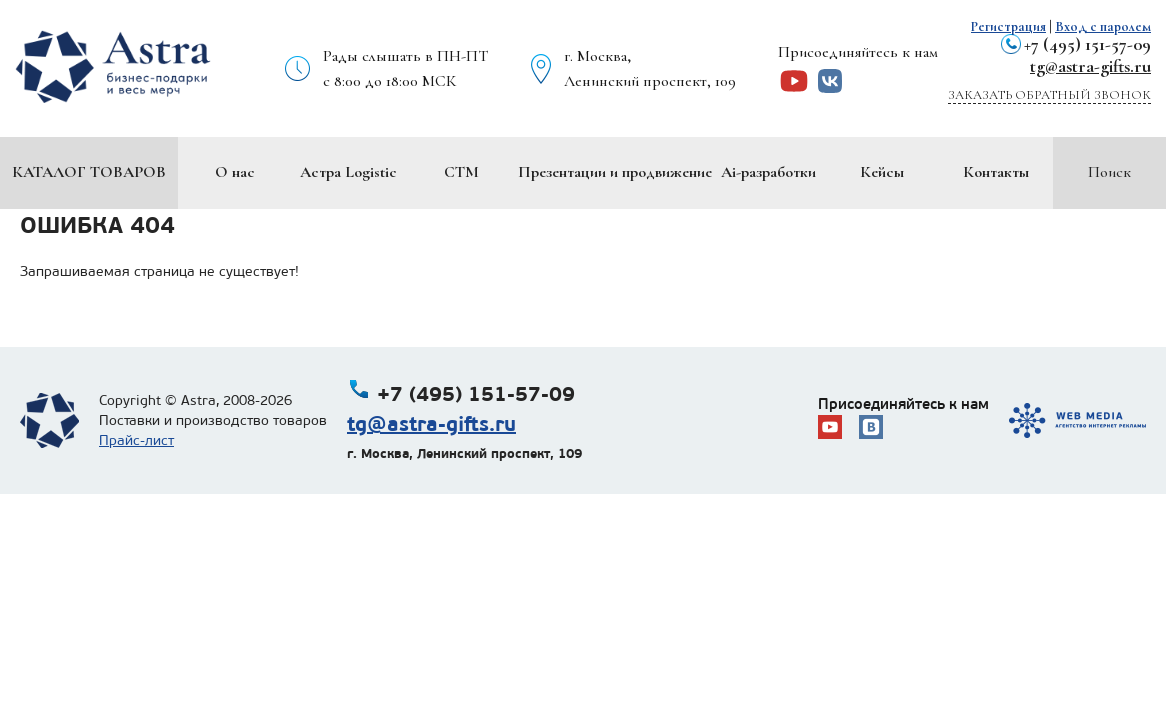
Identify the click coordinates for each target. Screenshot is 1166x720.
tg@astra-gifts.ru (1090, 66)
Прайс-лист (136, 440)
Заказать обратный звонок (1049, 95)
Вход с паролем (1103, 26)
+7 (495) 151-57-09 (1087, 44)
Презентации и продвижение (615, 172)
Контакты (996, 172)
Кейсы (882, 172)
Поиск (1109, 172)
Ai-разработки (768, 172)
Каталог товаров (89, 172)
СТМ (461, 172)
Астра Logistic (348, 172)
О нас (235, 172)
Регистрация (1008, 26)
